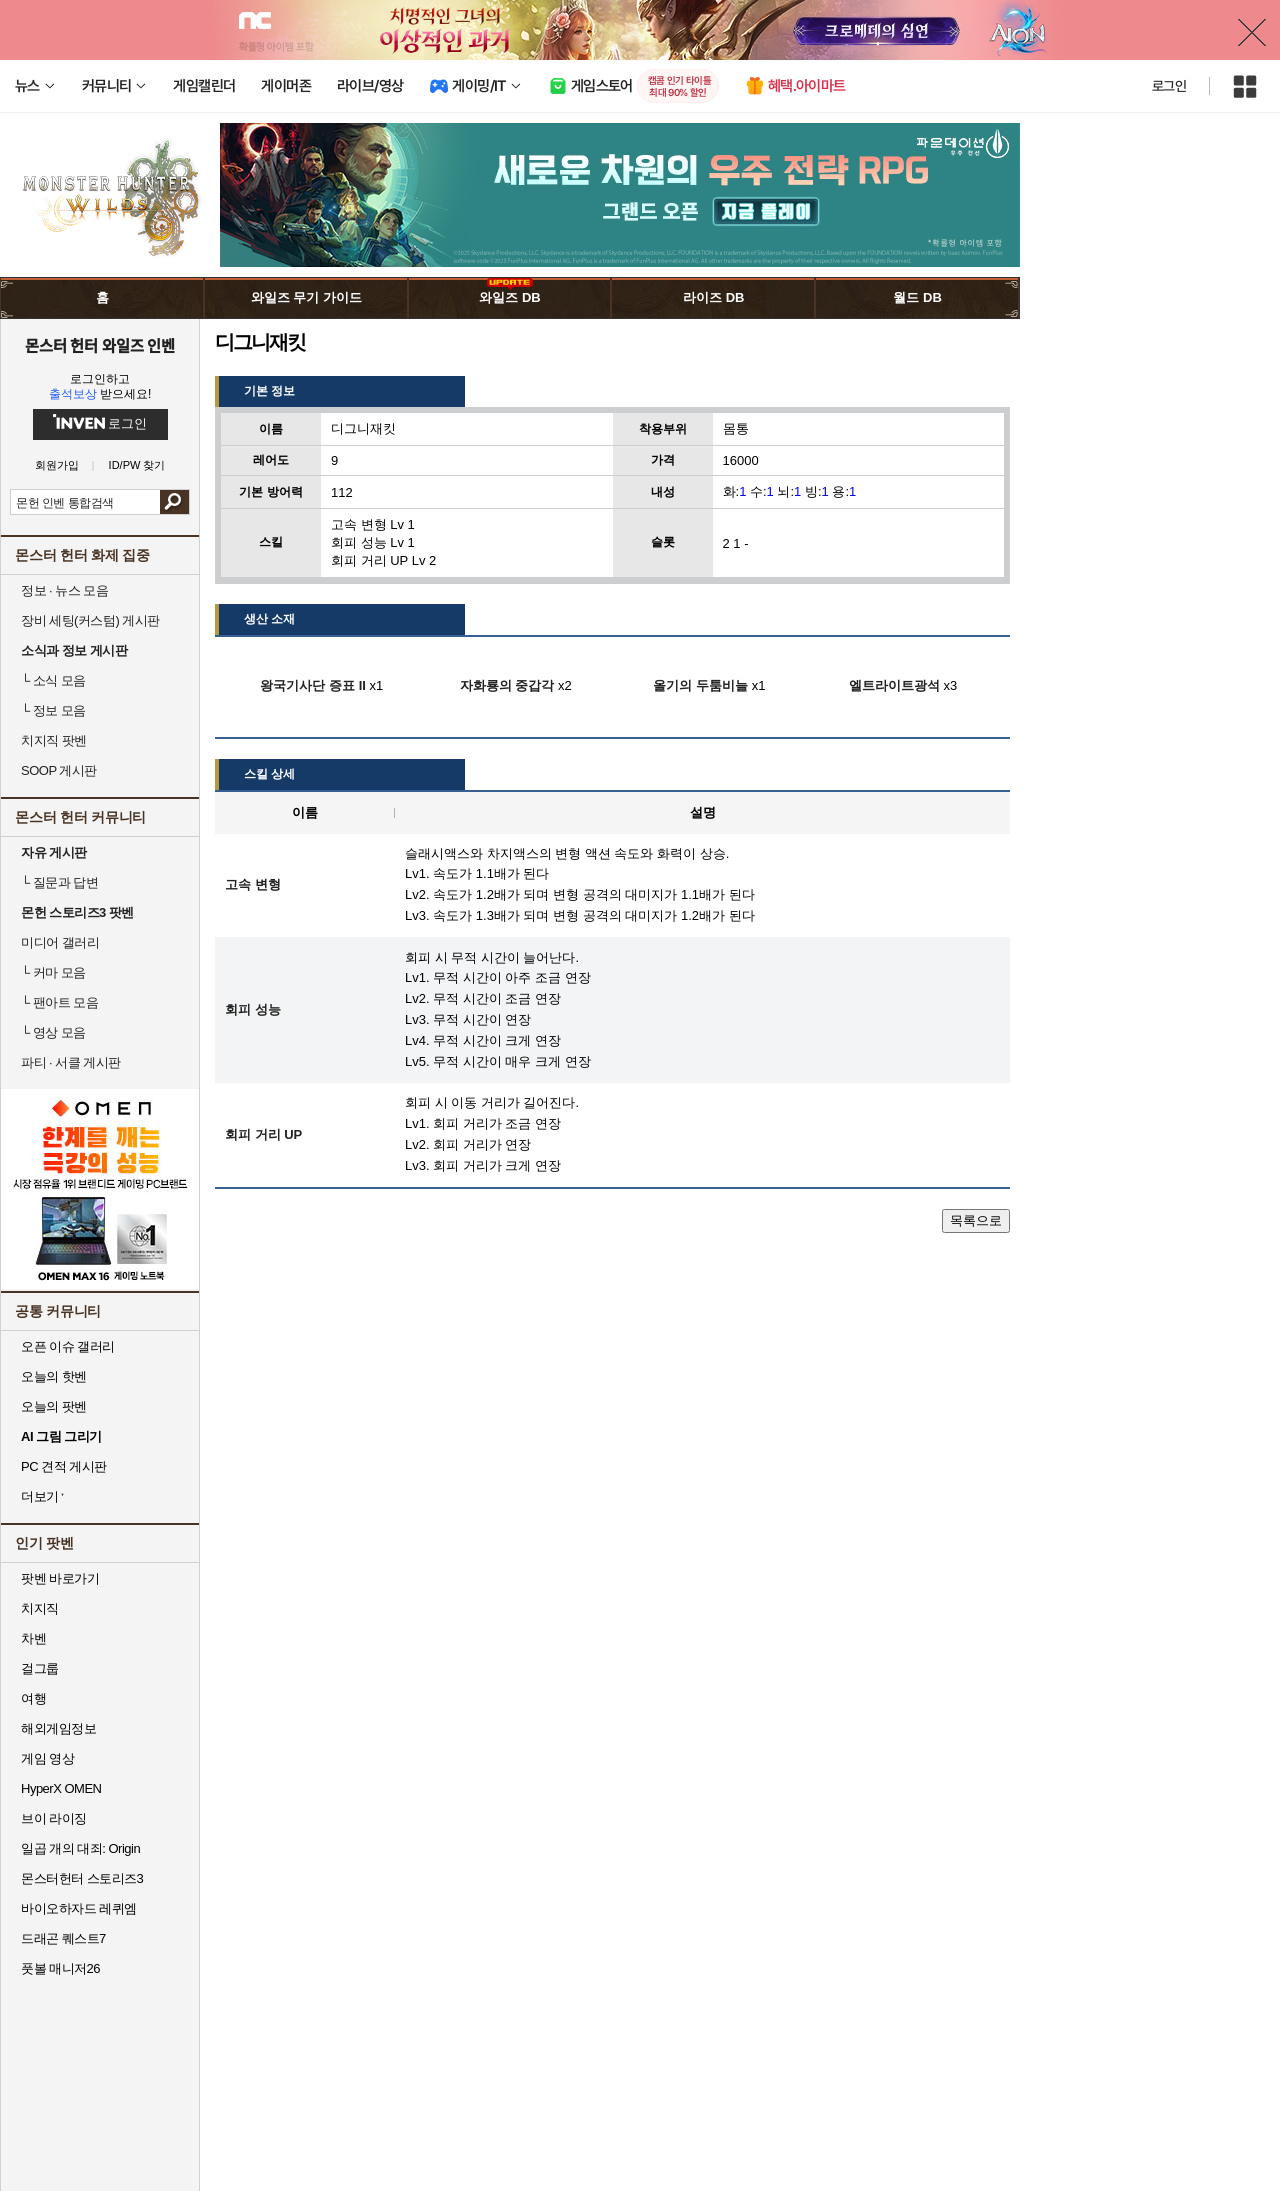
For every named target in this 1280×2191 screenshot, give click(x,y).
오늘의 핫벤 (54, 1376)
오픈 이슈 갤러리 (68, 1346)
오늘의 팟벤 (54, 1406)
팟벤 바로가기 (60, 1578)
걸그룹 (40, 1668)
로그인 (1169, 86)
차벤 (33, 1638)
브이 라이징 (54, 1818)
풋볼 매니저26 (60, 1968)
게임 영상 (47, 1758)
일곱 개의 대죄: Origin (80, 1848)
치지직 (40, 1608)
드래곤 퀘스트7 (63, 1938)
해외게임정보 (58, 1728)
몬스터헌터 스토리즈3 (82, 1878)
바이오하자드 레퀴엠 (79, 1908)
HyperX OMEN (61, 1788)
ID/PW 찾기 (137, 465)
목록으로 (976, 1220)
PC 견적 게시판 (64, 1466)
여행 (33, 1698)
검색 (174, 502)
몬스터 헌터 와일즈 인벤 (100, 345)
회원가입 (57, 465)
